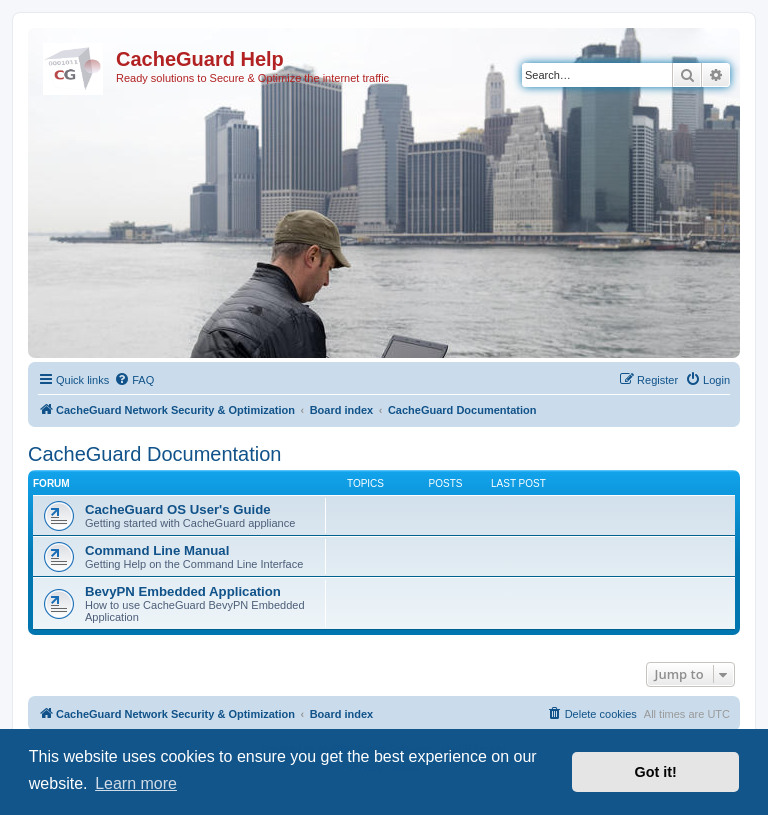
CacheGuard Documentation (154, 454)
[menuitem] (134, 380)
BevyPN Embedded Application (183, 591)
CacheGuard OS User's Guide (178, 509)
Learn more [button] (136, 783)
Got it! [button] (656, 772)
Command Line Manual (157, 550)
